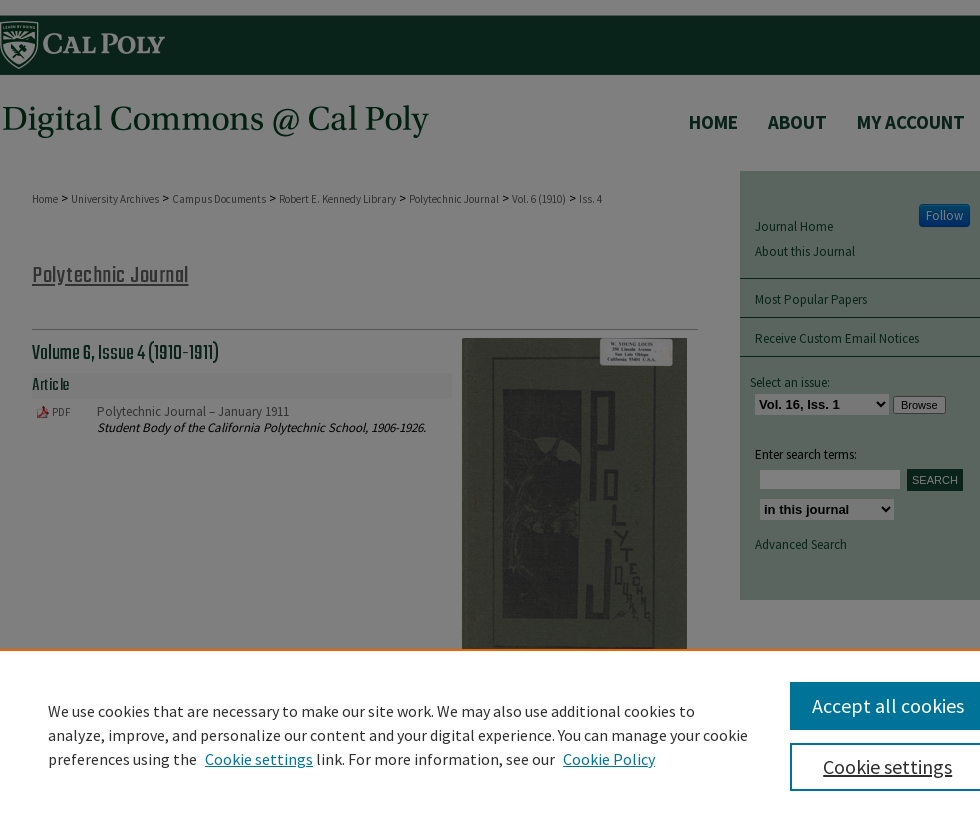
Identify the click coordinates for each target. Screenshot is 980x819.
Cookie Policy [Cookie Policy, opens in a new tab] (609, 759)
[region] (490, 734)
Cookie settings (259, 759)
